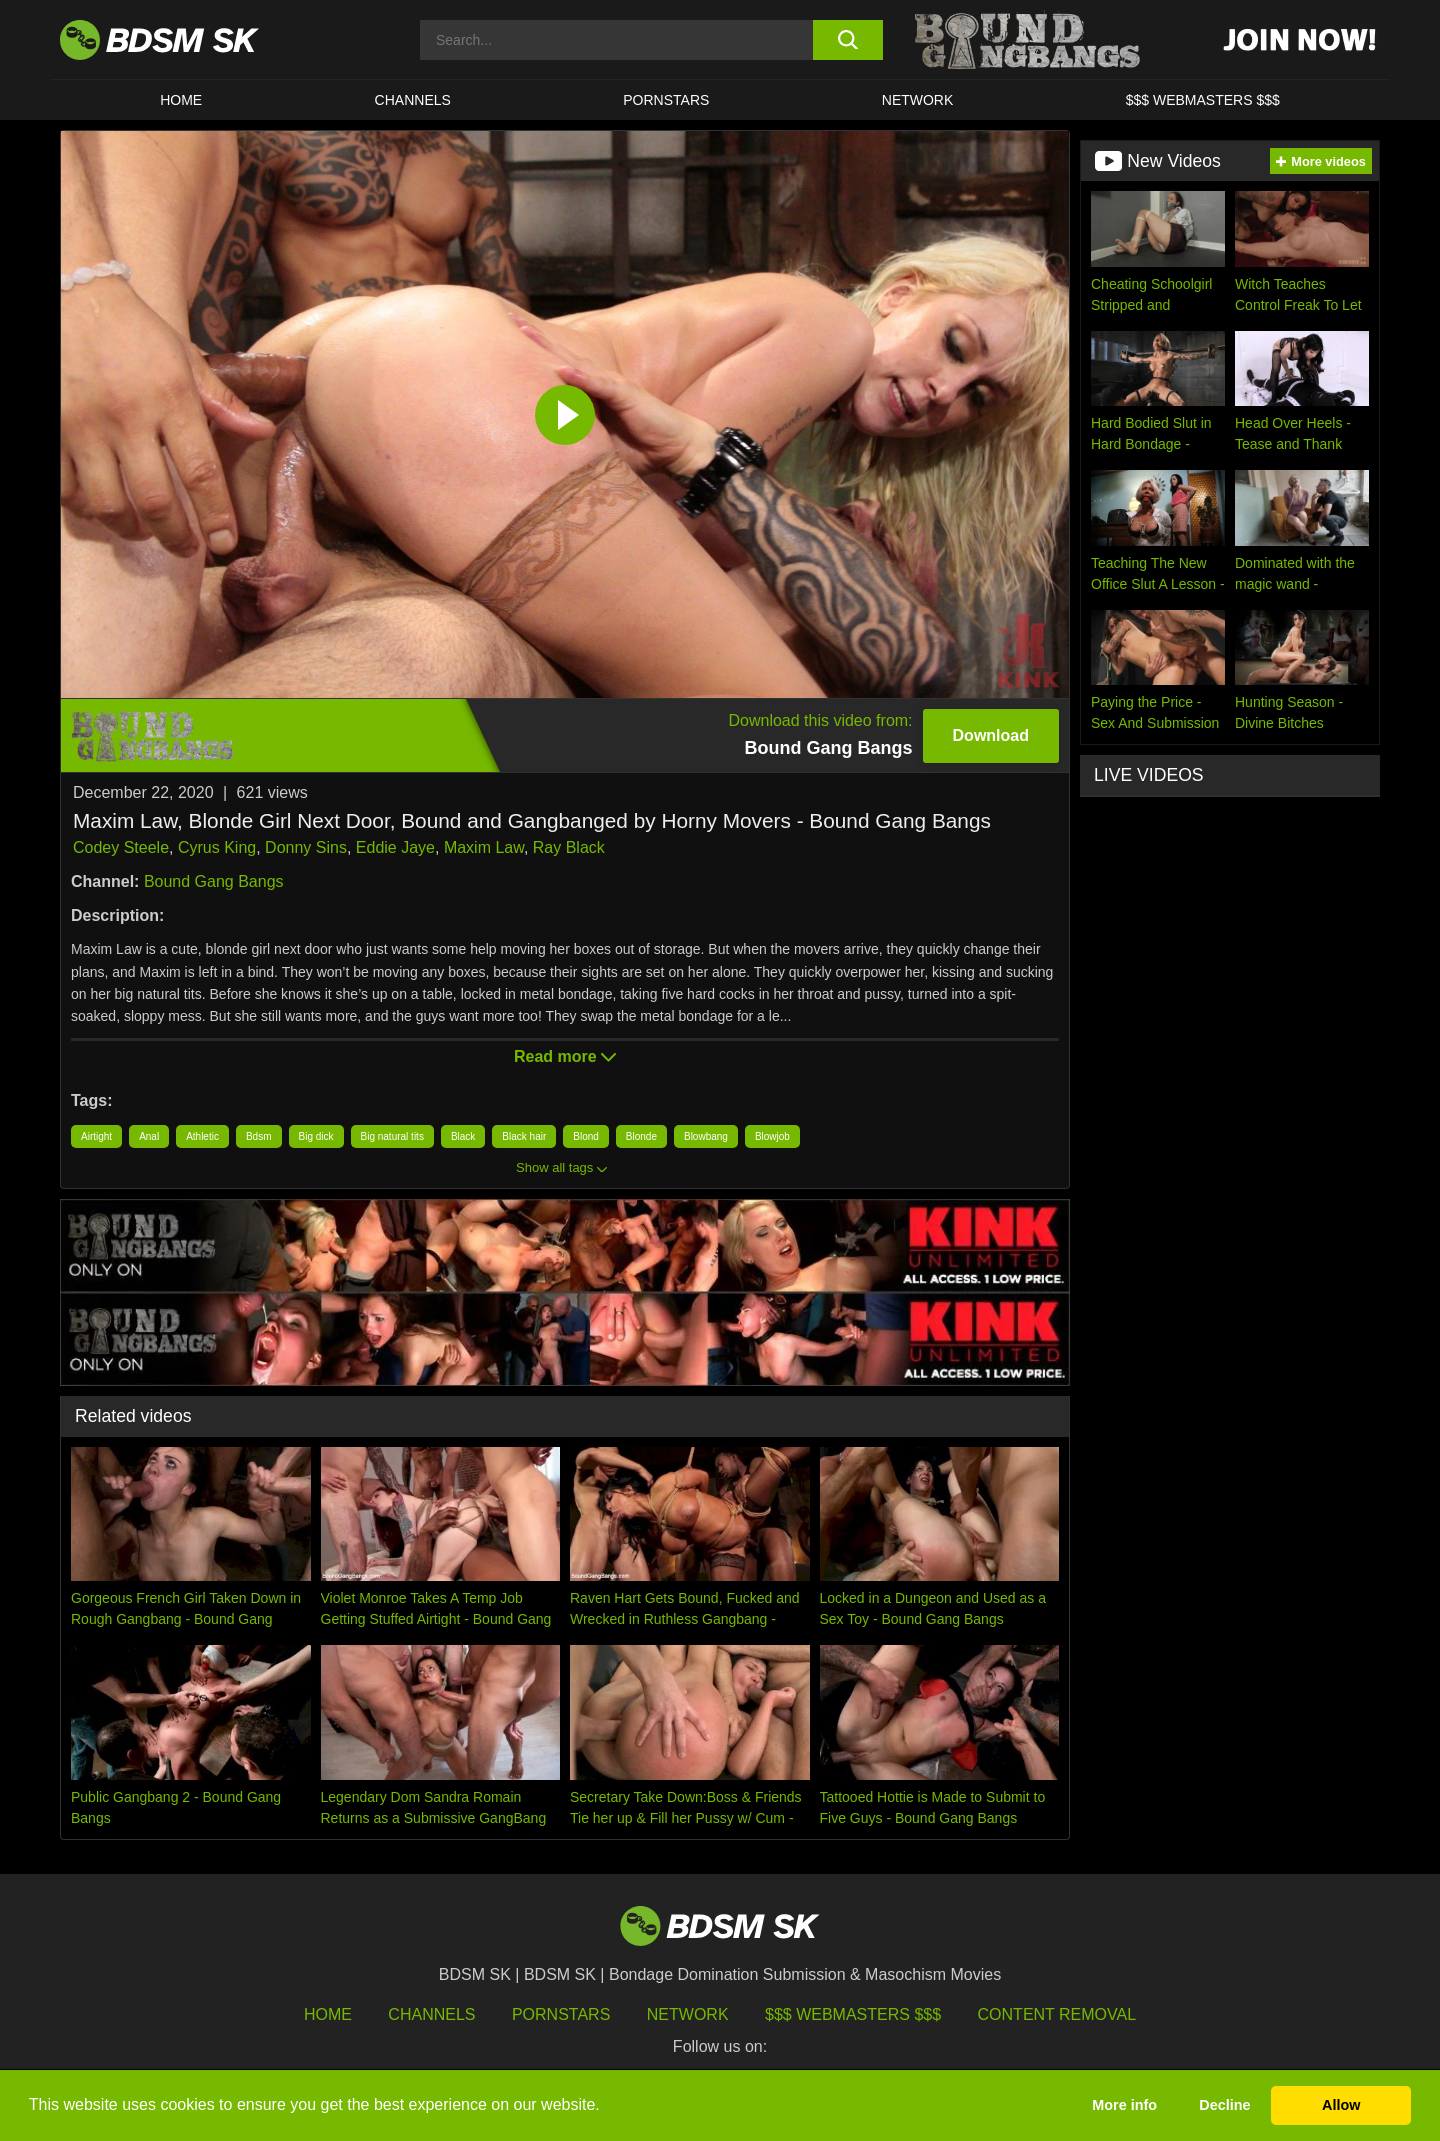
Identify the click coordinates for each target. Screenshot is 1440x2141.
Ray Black (569, 847)
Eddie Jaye (395, 847)
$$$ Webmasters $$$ (853, 2014)
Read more (565, 1056)
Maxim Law (484, 847)
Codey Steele (121, 847)
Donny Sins (306, 847)
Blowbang (706, 1136)
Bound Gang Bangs (214, 881)
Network (918, 100)
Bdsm (259, 1136)
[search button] (847, 40)
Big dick (316, 1136)
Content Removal (1057, 2014)
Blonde (641, 1136)
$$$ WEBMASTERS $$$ (1203, 100)
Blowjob (772, 1136)
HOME (181, 100)
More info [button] (1124, 2105)
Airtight (96, 1136)
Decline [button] (1224, 2105)
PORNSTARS (666, 100)
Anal (149, 1136)
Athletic (202, 1136)
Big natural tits (392, 1136)
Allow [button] (1341, 2105)
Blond (586, 1136)
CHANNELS (413, 100)
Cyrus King (217, 847)
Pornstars (561, 2014)
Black (463, 1136)
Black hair (524, 1136)
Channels (431, 2014)
